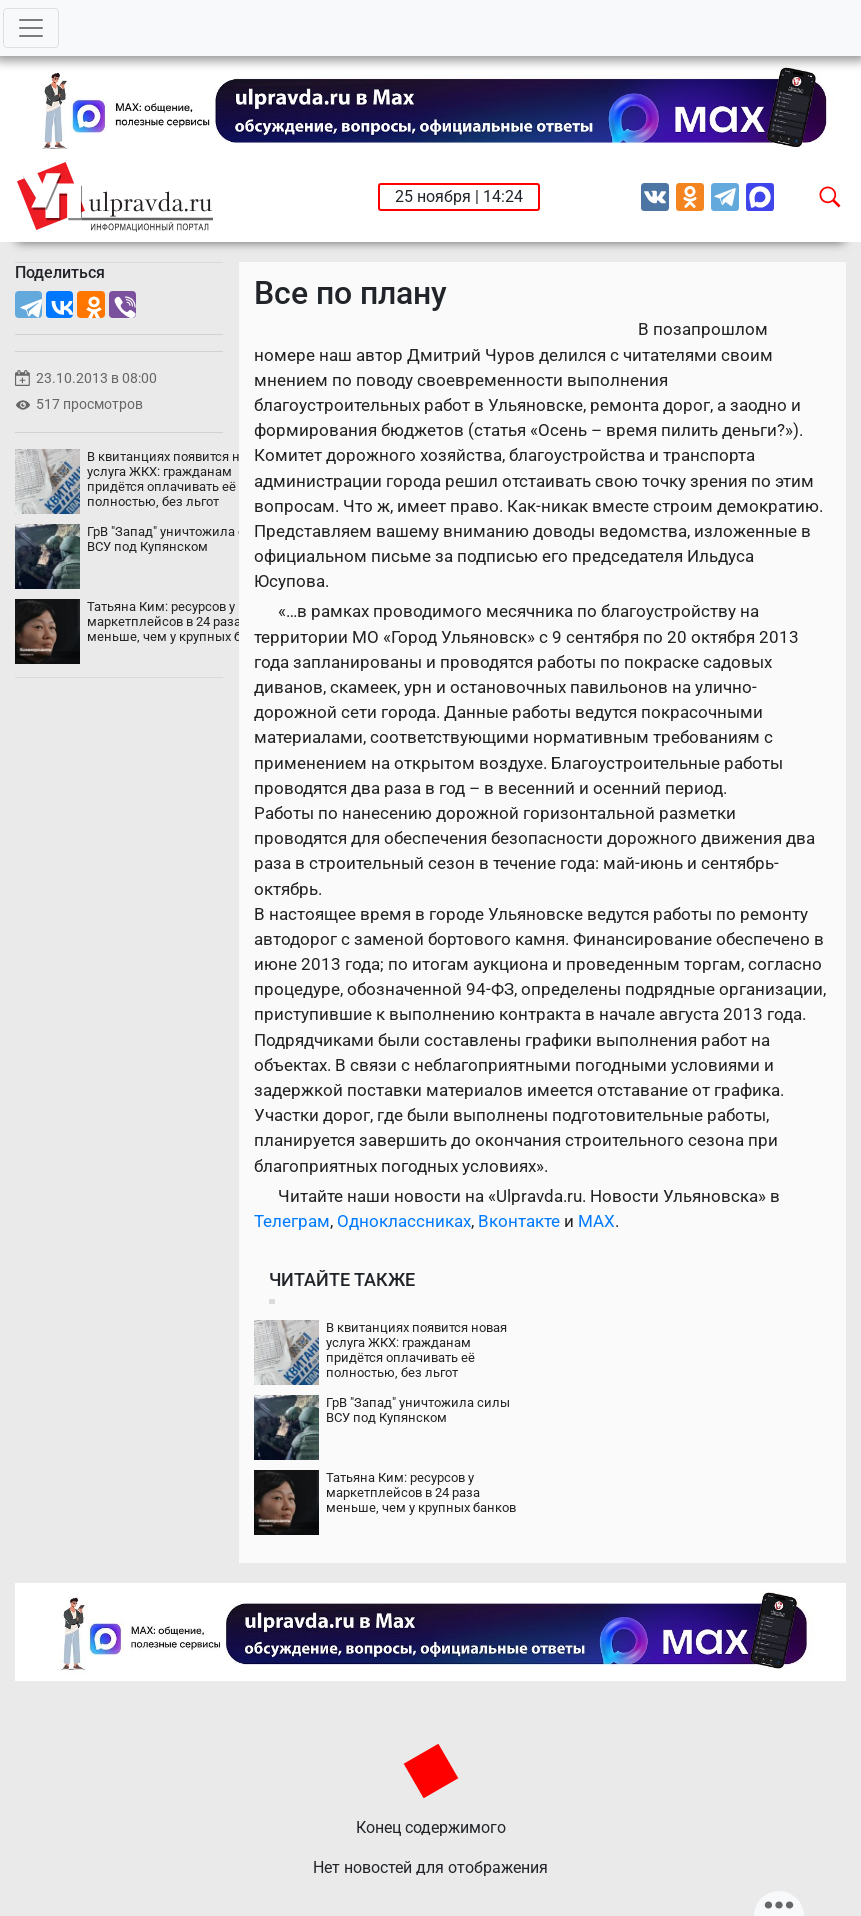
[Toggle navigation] (31, 28)
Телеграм (292, 1221)
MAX (596, 1221)
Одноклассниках (404, 1221)
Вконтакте (519, 1221)
